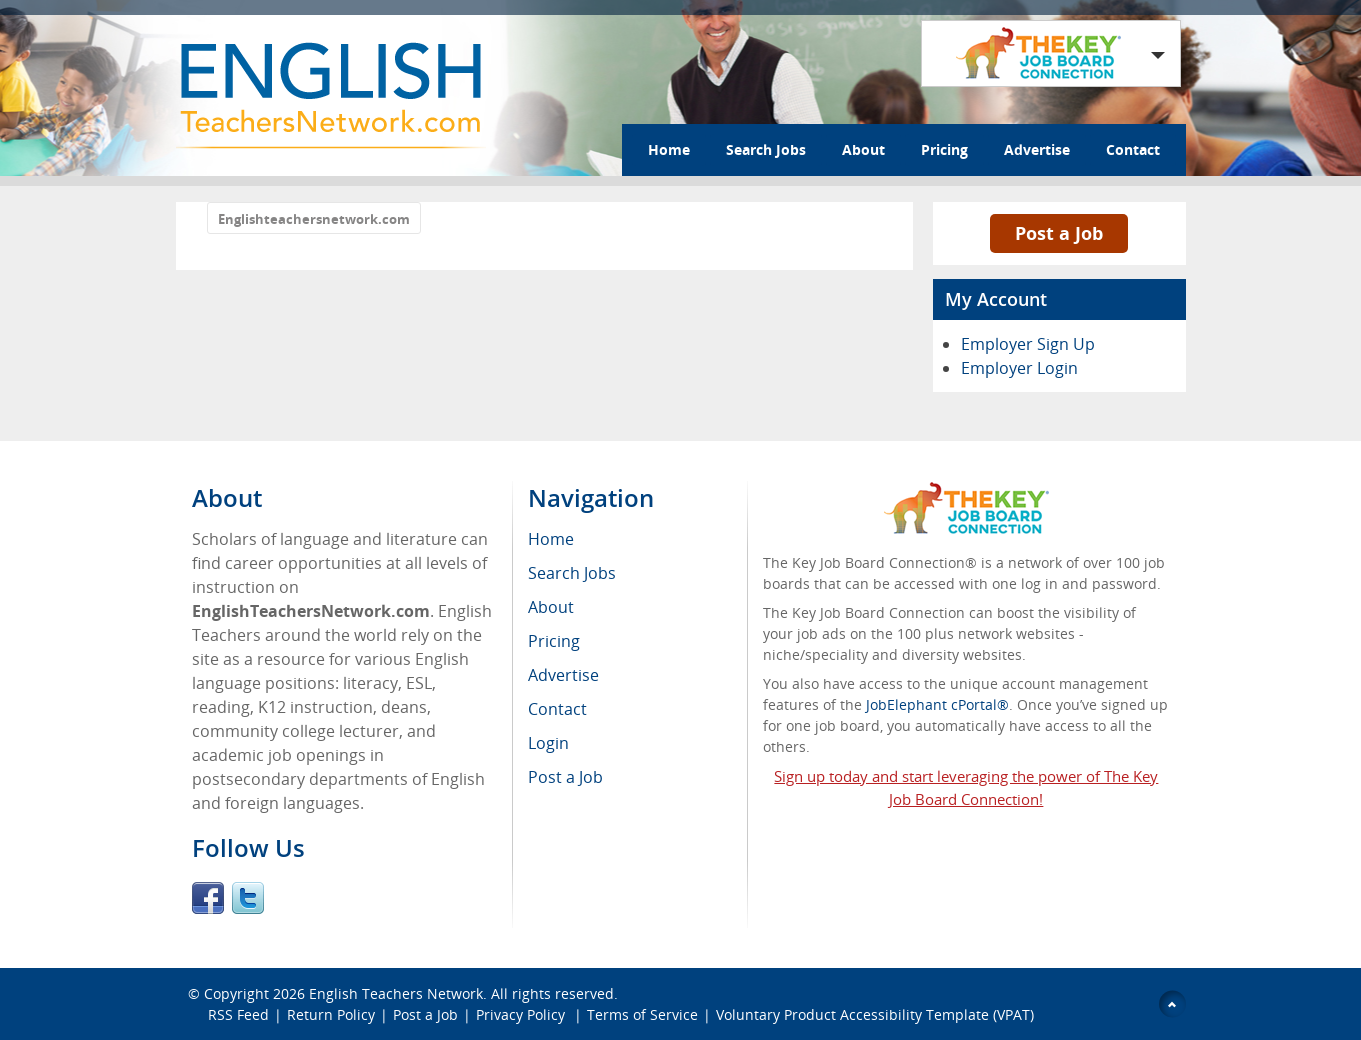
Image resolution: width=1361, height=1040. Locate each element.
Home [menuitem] (551, 539)
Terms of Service (642, 1014)
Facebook (208, 898)
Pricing (944, 149)
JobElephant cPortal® (937, 704)
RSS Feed (238, 1014)
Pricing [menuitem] (554, 641)
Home (669, 149)
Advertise (1037, 149)
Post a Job (1059, 233)
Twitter (248, 898)
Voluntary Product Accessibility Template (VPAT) (875, 1014)
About (863, 149)
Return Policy (331, 1014)
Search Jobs (766, 149)
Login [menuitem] (548, 743)
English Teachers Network (396, 993)
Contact (1133, 149)
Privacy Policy (522, 1014)
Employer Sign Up (1028, 344)
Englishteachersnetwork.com (314, 219)
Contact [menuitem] (557, 709)
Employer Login (1019, 368)
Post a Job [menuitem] (565, 777)
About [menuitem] (551, 607)
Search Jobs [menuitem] (572, 573)
